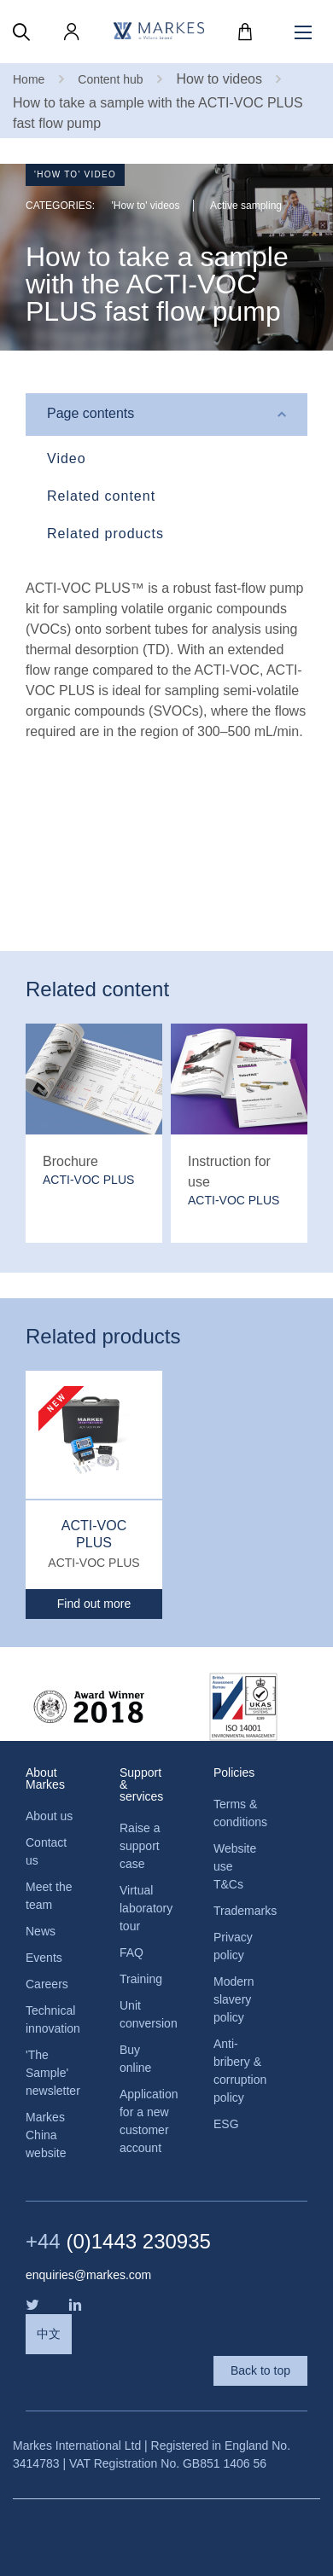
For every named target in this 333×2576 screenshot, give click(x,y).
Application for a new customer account (145, 2121)
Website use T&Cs (234, 1866)
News (41, 1931)
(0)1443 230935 (118, 2241)
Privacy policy (233, 1946)
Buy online (135, 2058)
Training (141, 1979)
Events (44, 1957)
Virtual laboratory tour (145, 1908)
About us (49, 1816)
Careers (47, 1984)
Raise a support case (140, 1846)
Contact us (46, 1851)
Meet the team (49, 1896)
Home (28, 79)
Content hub (110, 79)
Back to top (260, 2370)
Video (66, 458)
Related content (101, 496)
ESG (226, 2124)
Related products (105, 533)
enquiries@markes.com (88, 2275)
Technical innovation (51, 2019)
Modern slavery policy (233, 1999)
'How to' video (75, 174)
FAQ (131, 1952)
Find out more (94, 1603)
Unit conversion (145, 2014)
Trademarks (239, 1910)
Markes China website (46, 2135)
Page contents (90, 413)
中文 (49, 2334)
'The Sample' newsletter (51, 2072)
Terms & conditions (239, 1813)
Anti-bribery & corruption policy (239, 2070)
